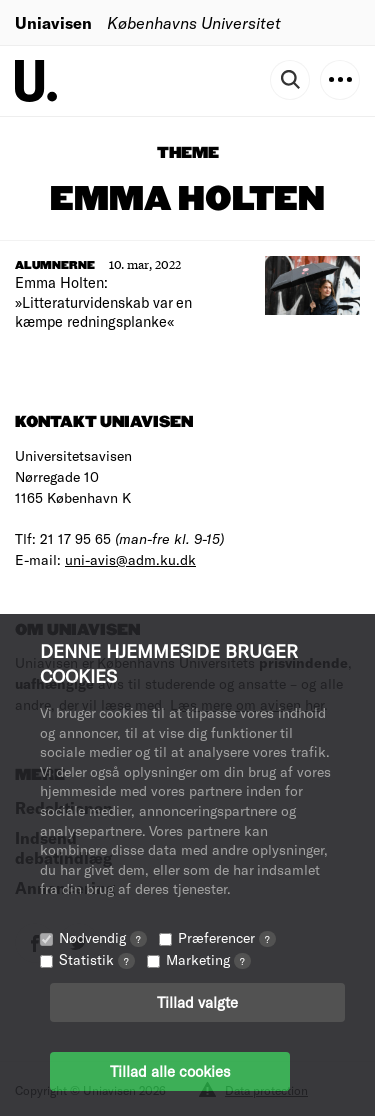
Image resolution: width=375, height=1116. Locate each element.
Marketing (208, 959)
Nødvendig (103, 937)
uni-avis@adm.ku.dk (130, 559)
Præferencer (227, 937)
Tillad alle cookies (170, 1071)
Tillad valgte (197, 1002)
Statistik (97, 959)
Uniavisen (53, 22)
